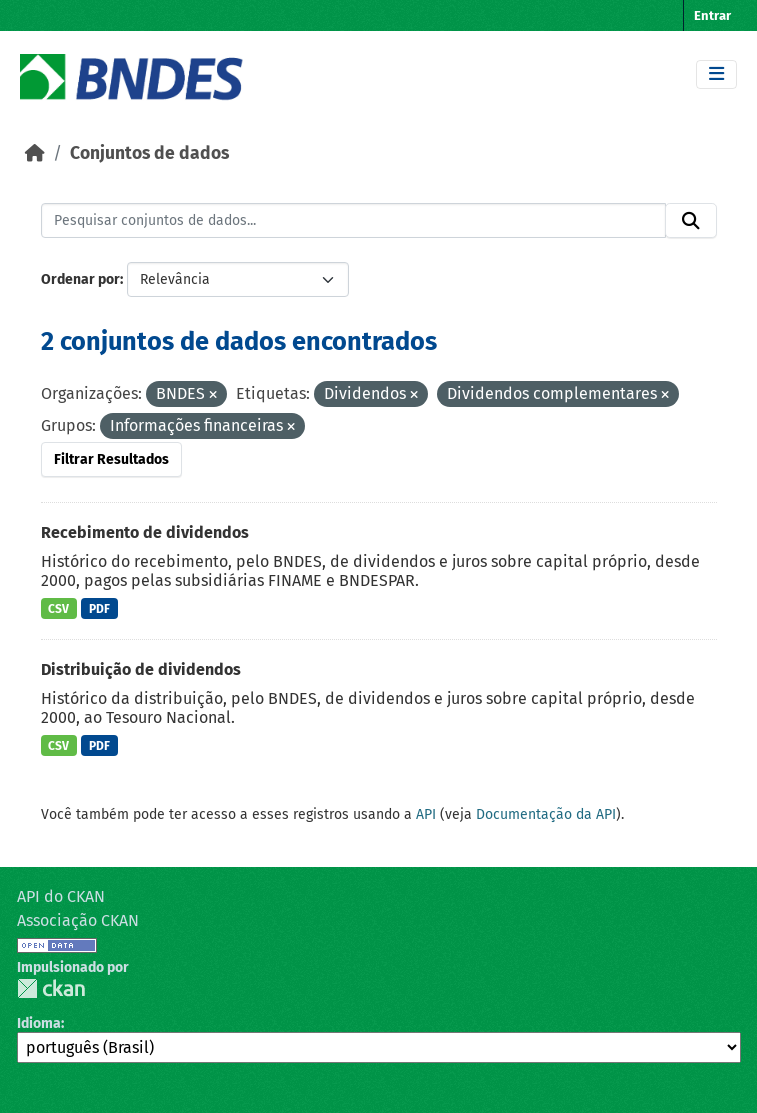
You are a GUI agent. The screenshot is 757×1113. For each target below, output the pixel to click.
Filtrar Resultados (111, 459)
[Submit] (691, 221)
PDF (99, 609)
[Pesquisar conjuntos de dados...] (353, 221)
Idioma (39, 1023)
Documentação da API (546, 814)
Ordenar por (80, 279)
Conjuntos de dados (149, 153)
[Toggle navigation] (716, 74)
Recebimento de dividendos (145, 532)
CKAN (51, 988)
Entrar (712, 15)
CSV (58, 609)
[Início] (35, 153)
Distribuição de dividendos (141, 669)
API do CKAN (61, 896)
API (426, 814)
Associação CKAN (78, 920)
